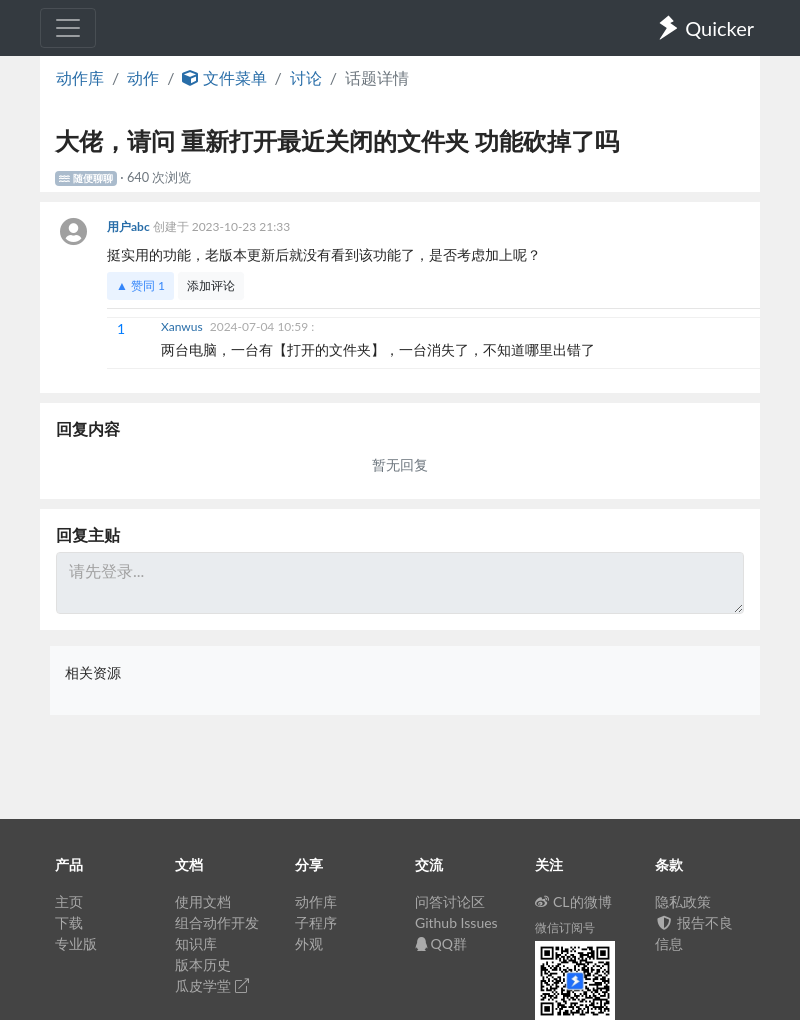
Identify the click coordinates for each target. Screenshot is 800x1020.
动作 (143, 77)
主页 (69, 901)
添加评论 (211, 285)
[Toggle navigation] (68, 28)
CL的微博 (573, 901)
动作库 (80, 77)
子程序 (316, 922)
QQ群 (441, 943)
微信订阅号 (565, 927)
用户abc (130, 226)
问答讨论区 (450, 901)
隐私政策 (683, 901)
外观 (309, 943)
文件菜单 (224, 77)
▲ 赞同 (140, 285)
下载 (69, 922)
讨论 (306, 77)
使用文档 (203, 901)
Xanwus (183, 326)
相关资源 (93, 672)
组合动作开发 (217, 922)
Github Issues (456, 922)
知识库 (196, 943)
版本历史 (203, 964)
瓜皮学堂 (212, 985)
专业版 (76, 943)
